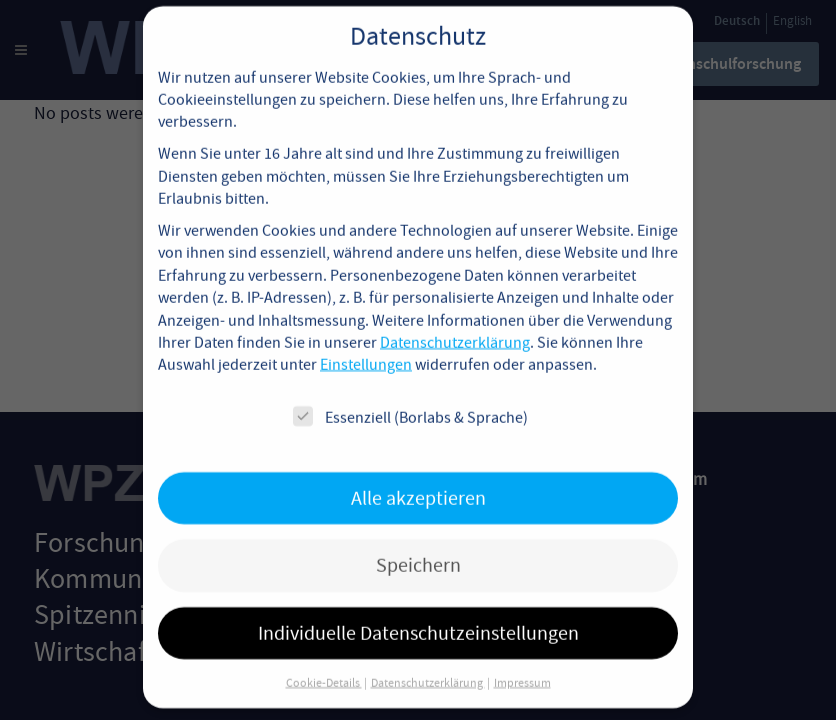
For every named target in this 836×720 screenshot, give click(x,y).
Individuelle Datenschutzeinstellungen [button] (418, 614)
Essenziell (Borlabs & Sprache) (410, 398)
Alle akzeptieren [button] (418, 479)
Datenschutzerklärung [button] (428, 665)
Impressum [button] (522, 665)
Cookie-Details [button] (324, 665)
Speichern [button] (418, 547)
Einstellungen (366, 347)
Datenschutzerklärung (455, 325)
